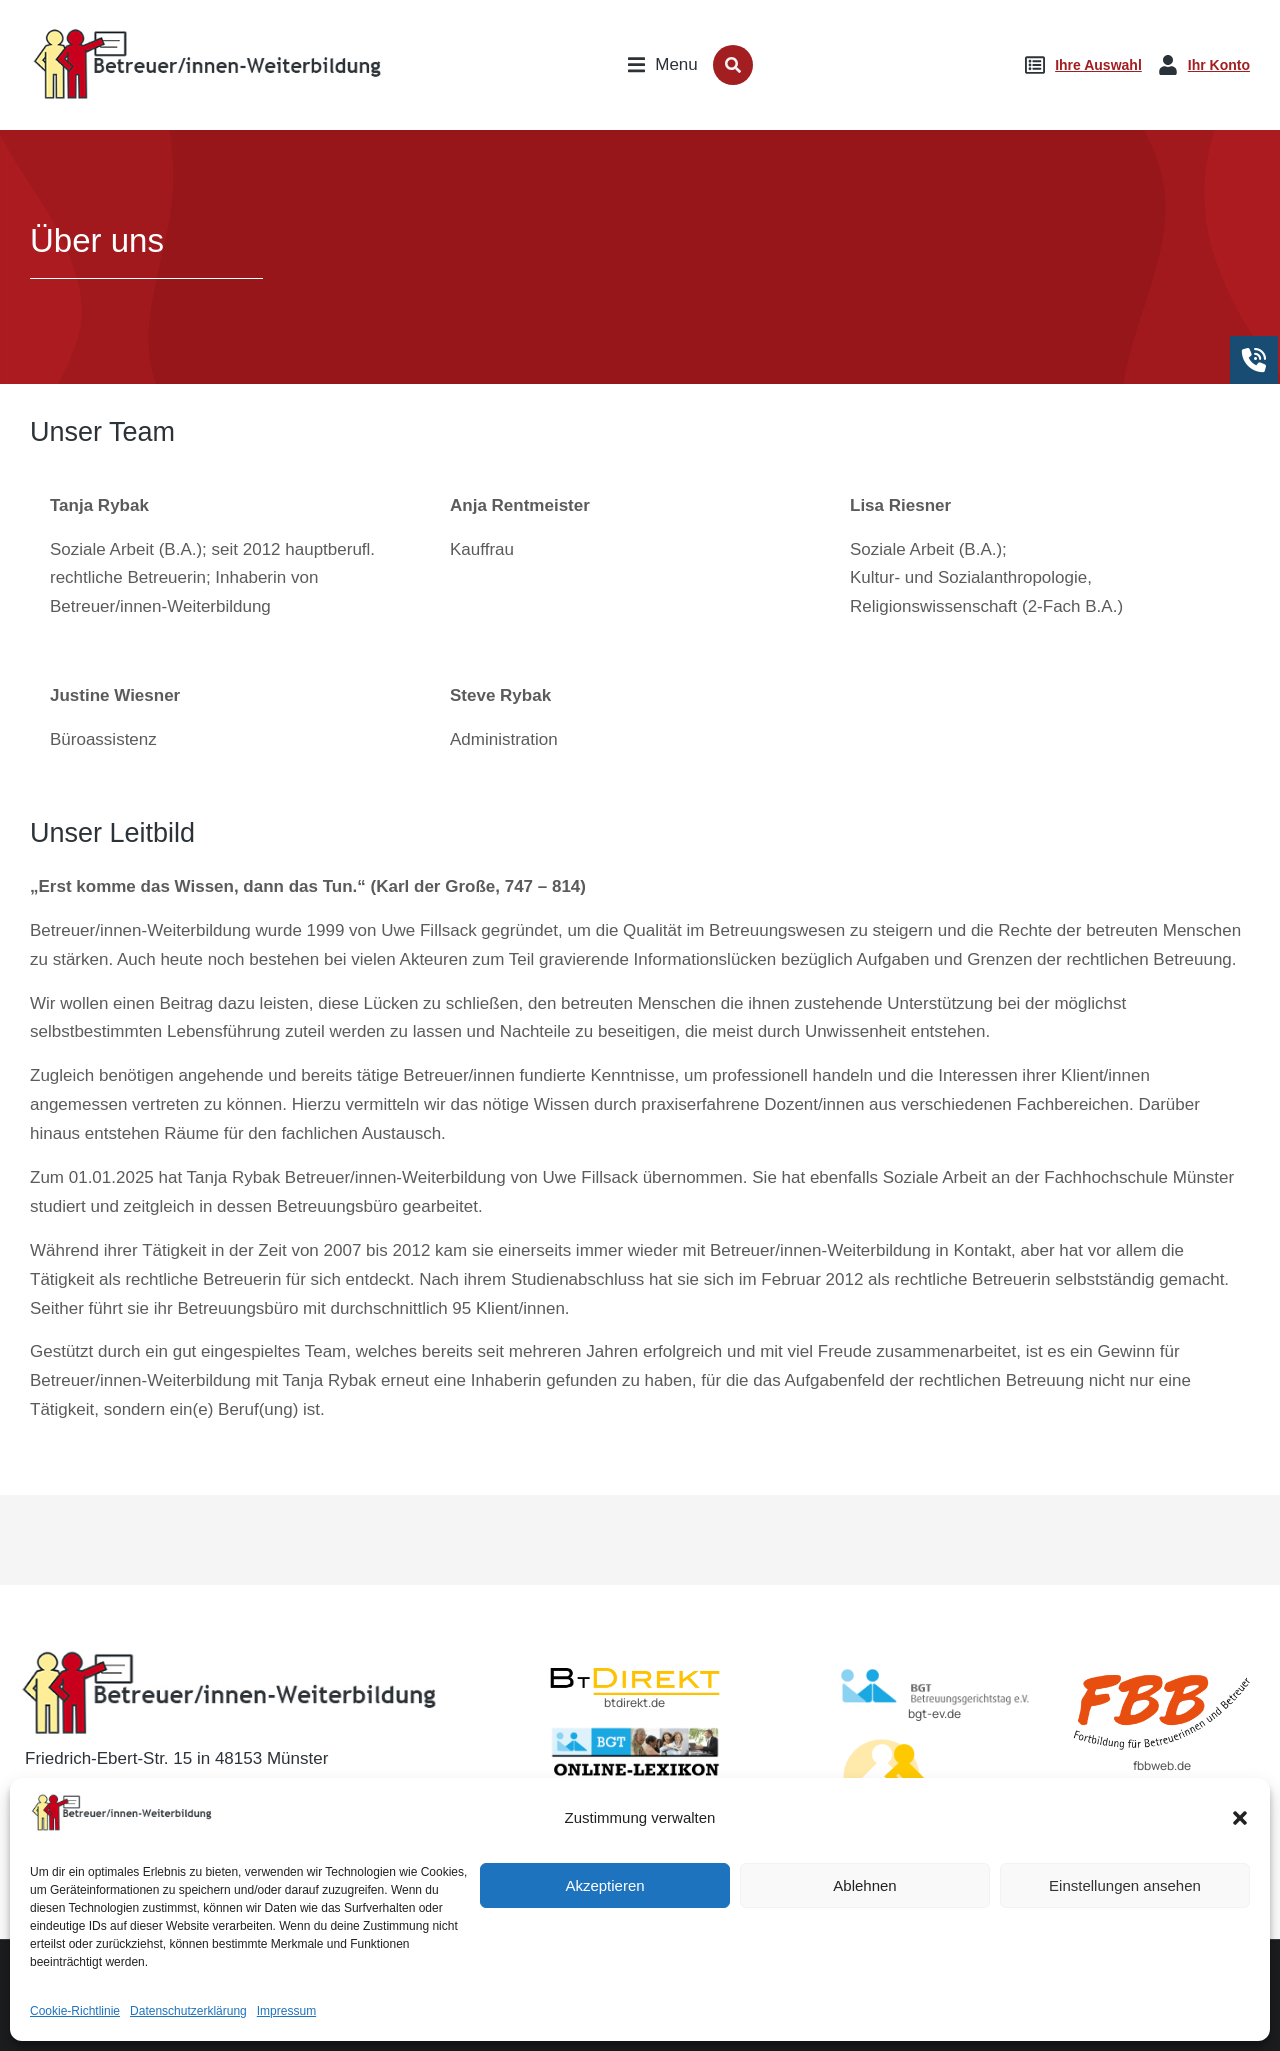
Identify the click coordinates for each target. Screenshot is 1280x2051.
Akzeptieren (604, 1902)
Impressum (286, 2028)
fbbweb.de (1162, 1765)
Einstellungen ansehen (1125, 1902)
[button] (1240, 1835)
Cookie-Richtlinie (75, 2028)
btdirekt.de (634, 1702)
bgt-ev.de (934, 1713)
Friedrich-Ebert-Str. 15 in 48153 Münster (176, 1758)
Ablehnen (864, 1902)
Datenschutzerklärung (188, 2028)
